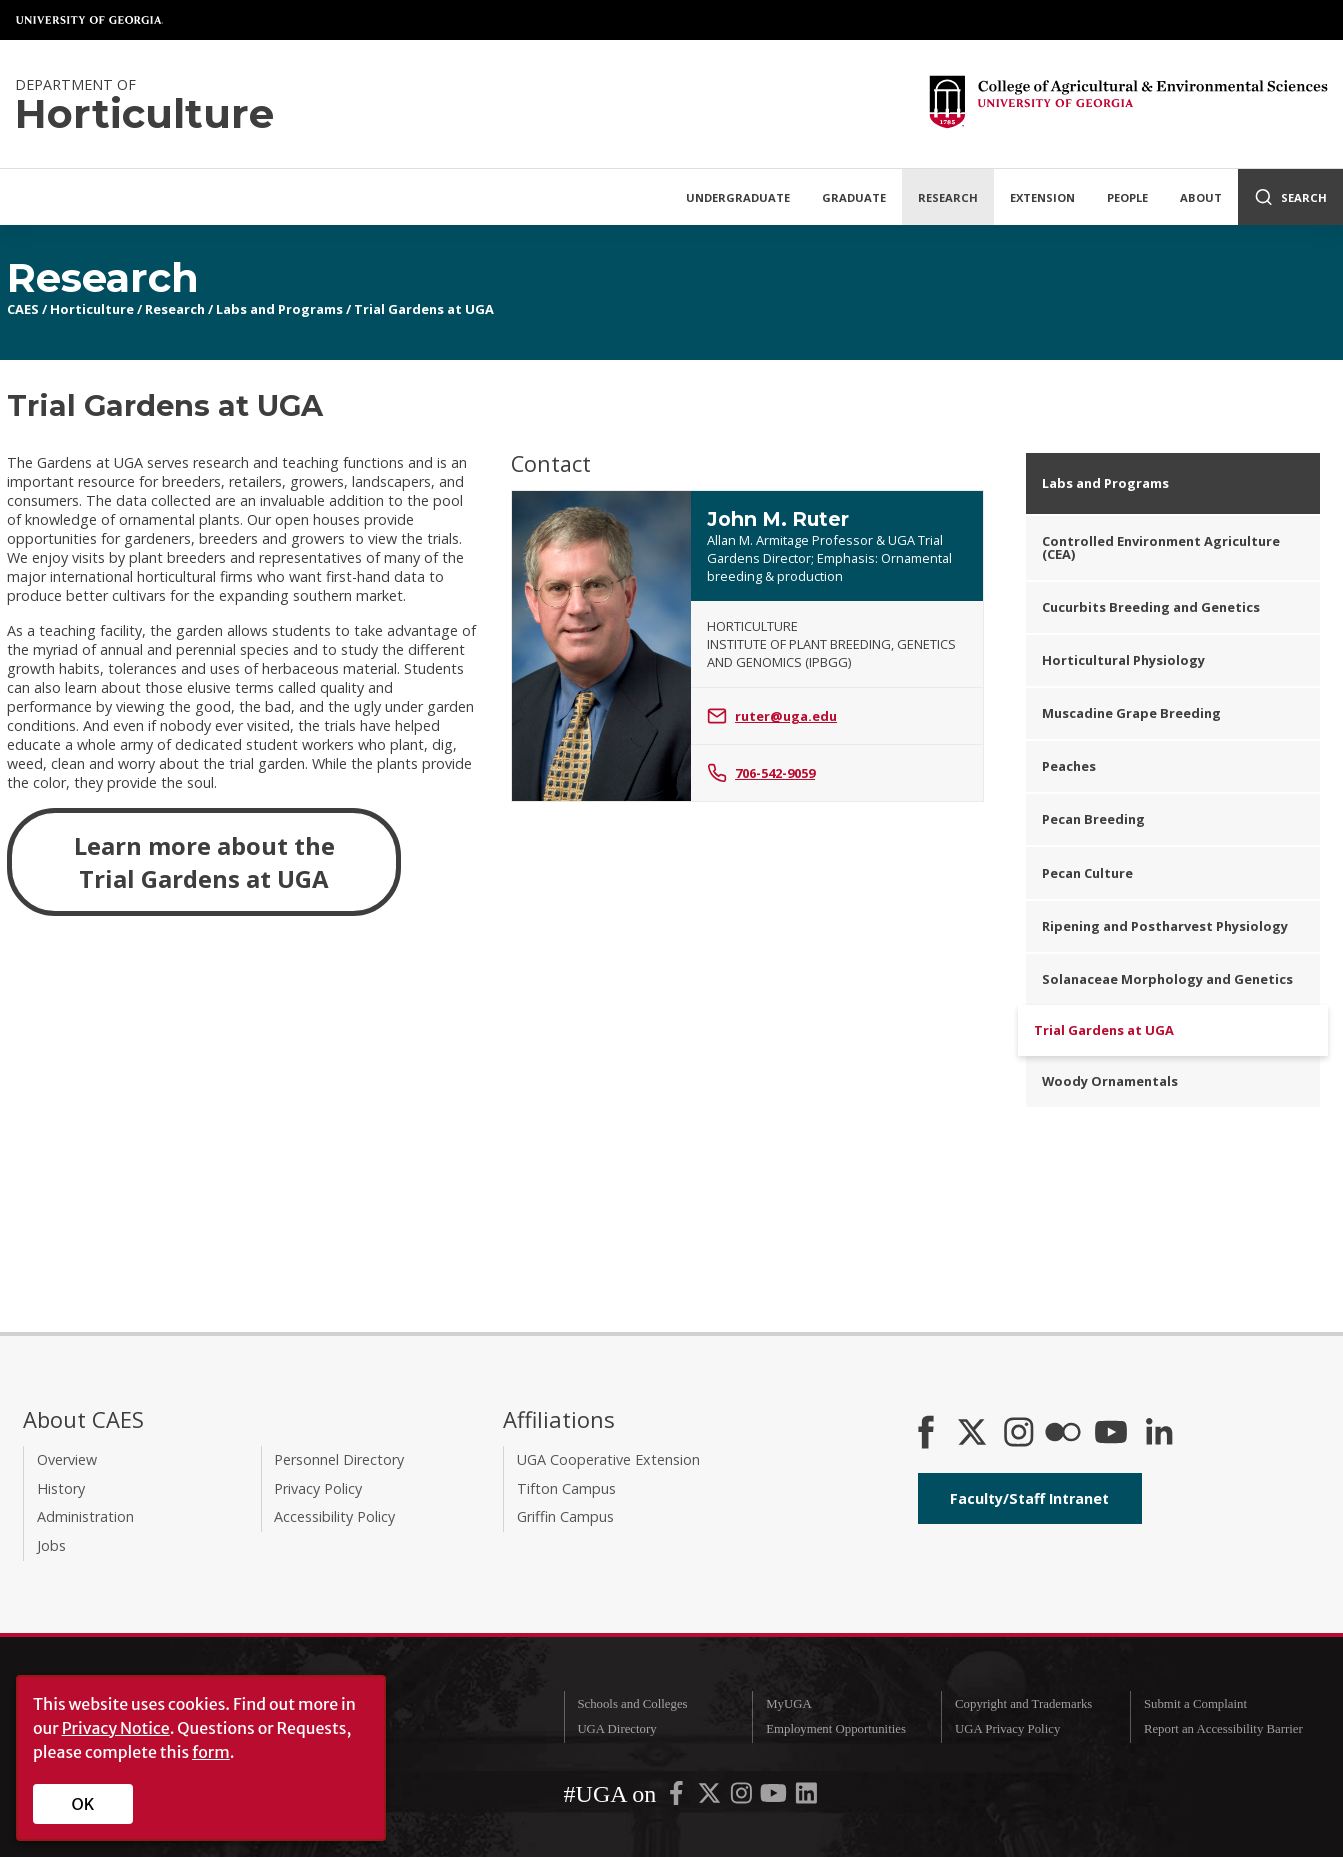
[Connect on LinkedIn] (1159, 1434)
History (61, 1488)
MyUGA (789, 1704)
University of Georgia (90, 20)
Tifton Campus (566, 1488)
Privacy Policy (318, 1488)
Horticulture (92, 309)
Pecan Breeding (1093, 819)
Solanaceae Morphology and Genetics (1167, 979)
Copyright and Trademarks (1023, 1704)
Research (948, 197)
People (1127, 197)
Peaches (1069, 766)
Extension (1042, 197)
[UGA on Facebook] (678, 1798)
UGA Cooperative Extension (608, 1459)
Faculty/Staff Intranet (1029, 1498)
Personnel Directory (339, 1459)
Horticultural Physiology (1123, 660)
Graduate (854, 197)
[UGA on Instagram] (743, 1798)
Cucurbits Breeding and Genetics (1151, 607)
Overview (67, 1459)
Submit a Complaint (1195, 1704)
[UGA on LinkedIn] (806, 1798)
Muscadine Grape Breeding (1131, 713)
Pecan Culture (1087, 873)
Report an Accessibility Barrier (1223, 1729)
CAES (23, 309)
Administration (85, 1516)
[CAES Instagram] (1019, 1434)
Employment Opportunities (836, 1729)
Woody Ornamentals (1110, 1081)
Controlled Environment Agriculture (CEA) (1161, 547)
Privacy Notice (116, 1728)
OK (83, 1804)
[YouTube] (1111, 1434)
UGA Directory (616, 1729)
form (211, 1752)
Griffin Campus (565, 1516)
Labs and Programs (279, 309)
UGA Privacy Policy (1007, 1729)
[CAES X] (974, 1434)
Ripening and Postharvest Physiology (1165, 926)
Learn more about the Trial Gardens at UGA (204, 862)
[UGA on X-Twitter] (711, 1798)
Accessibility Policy (334, 1516)
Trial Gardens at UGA (424, 309)
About (1201, 197)
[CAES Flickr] (1063, 1434)
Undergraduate (738, 197)
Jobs (51, 1545)
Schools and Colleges (632, 1704)
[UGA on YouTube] (775, 1798)
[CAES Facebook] (926, 1434)
